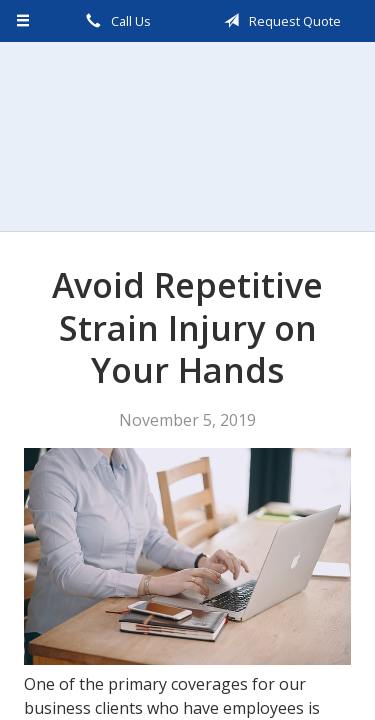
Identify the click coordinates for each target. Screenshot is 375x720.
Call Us (115, 21)
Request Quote (279, 21)
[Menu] (23, 21)
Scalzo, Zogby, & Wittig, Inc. (188, 136)
